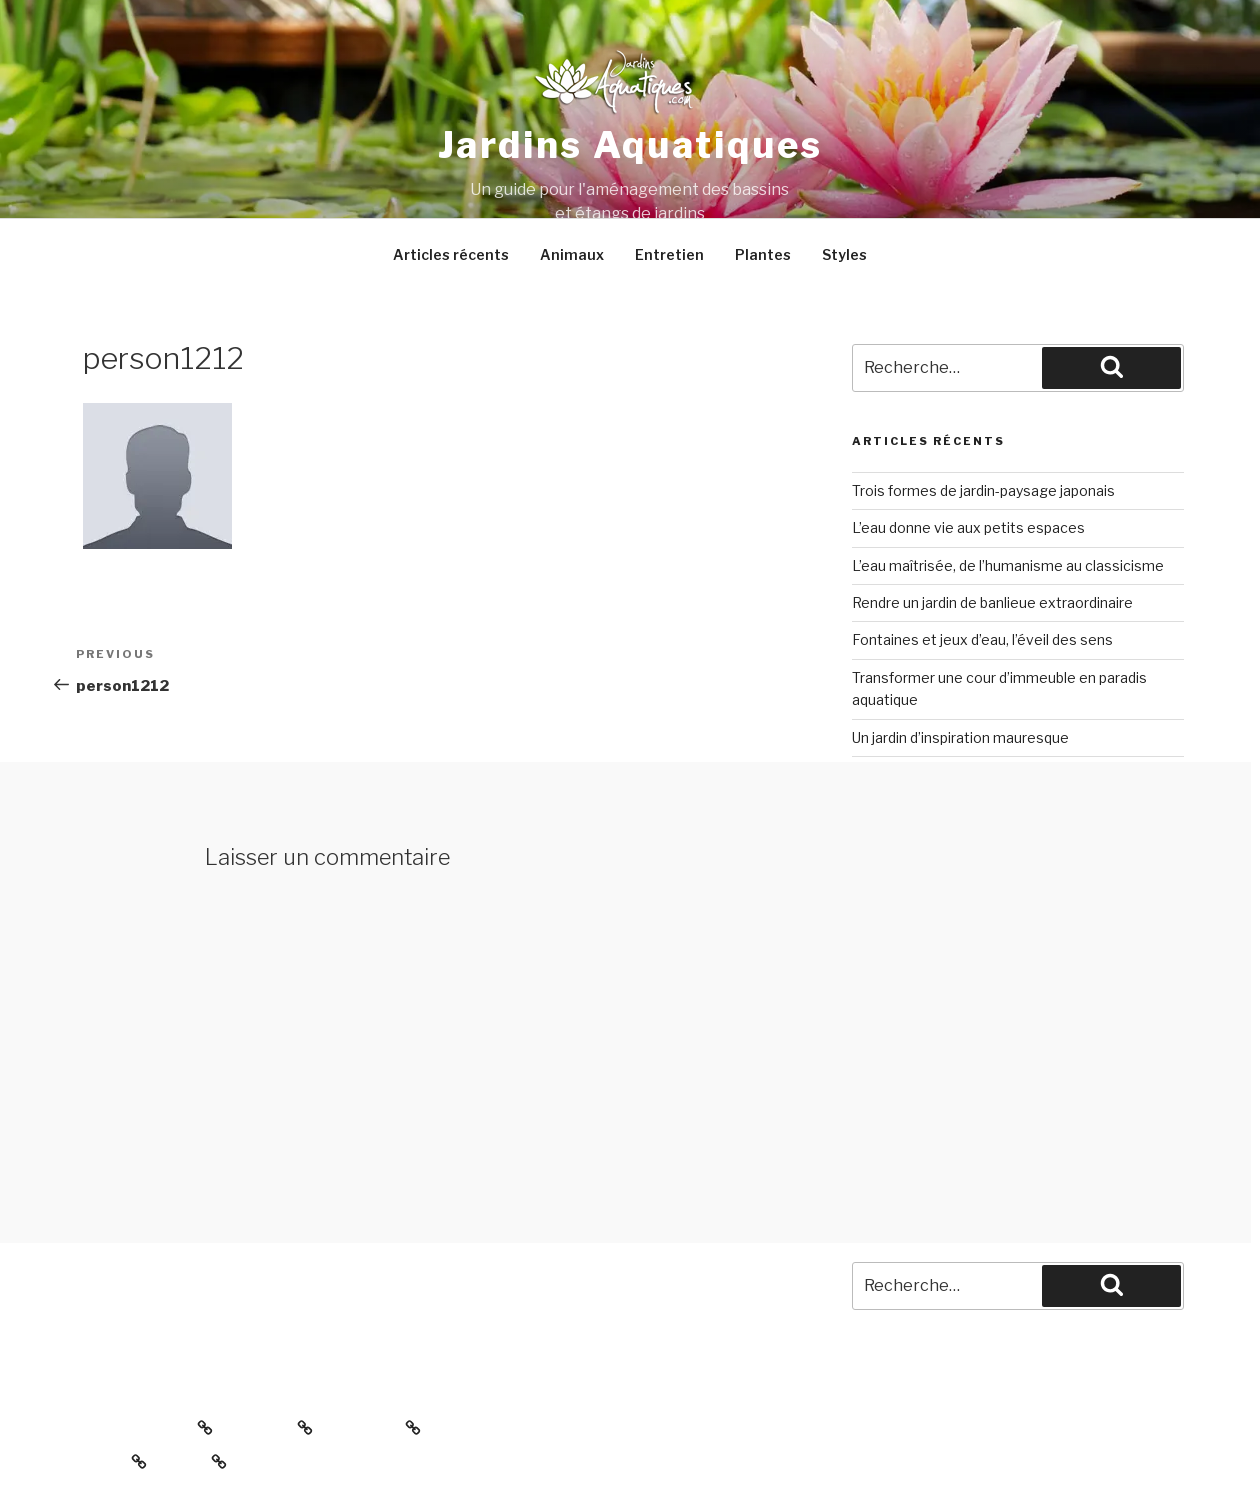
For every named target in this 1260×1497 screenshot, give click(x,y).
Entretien (669, 254)
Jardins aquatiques (630, 145)
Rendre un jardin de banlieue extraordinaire (992, 602)
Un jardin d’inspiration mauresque (960, 737)
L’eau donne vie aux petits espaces (968, 527)
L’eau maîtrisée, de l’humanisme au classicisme (1008, 565)
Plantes (763, 254)
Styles (844, 254)
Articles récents (451, 254)
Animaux (572, 254)
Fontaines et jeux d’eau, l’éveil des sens (982, 639)
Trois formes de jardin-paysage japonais (983, 490)
